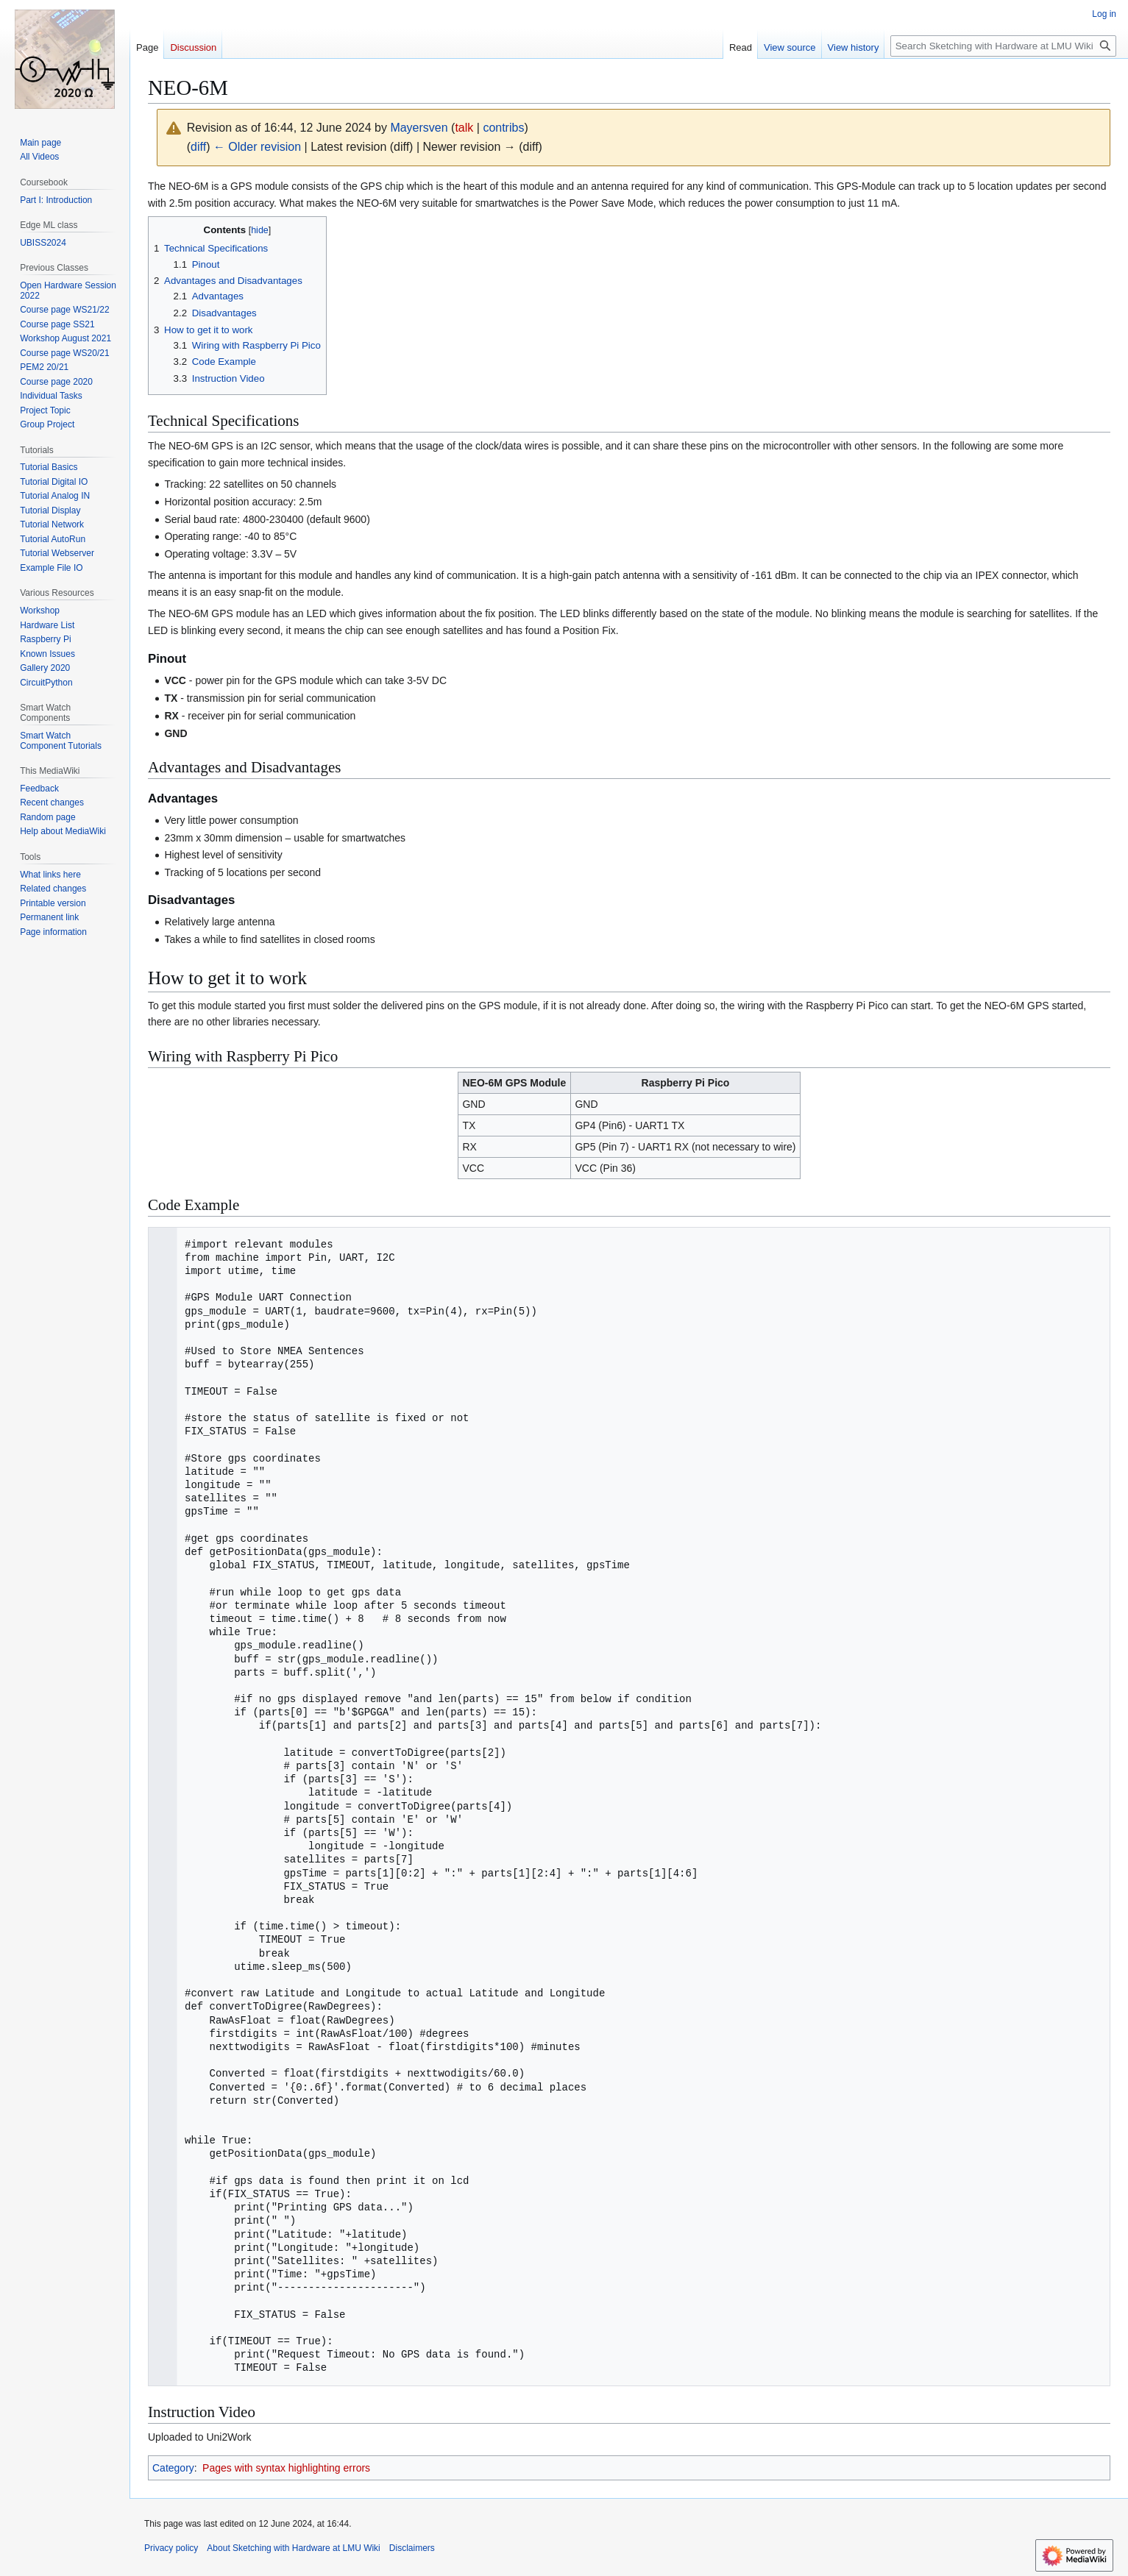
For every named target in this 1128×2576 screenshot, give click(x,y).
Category (173, 2468)
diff (198, 146)
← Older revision (257, 146)
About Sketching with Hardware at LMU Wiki (293, 2548)
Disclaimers (412, 2548)
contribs (503, 127)
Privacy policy (171, 2548)
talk (464, 127)
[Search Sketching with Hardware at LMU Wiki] (1003, 46)
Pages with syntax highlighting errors (286, 2468)
